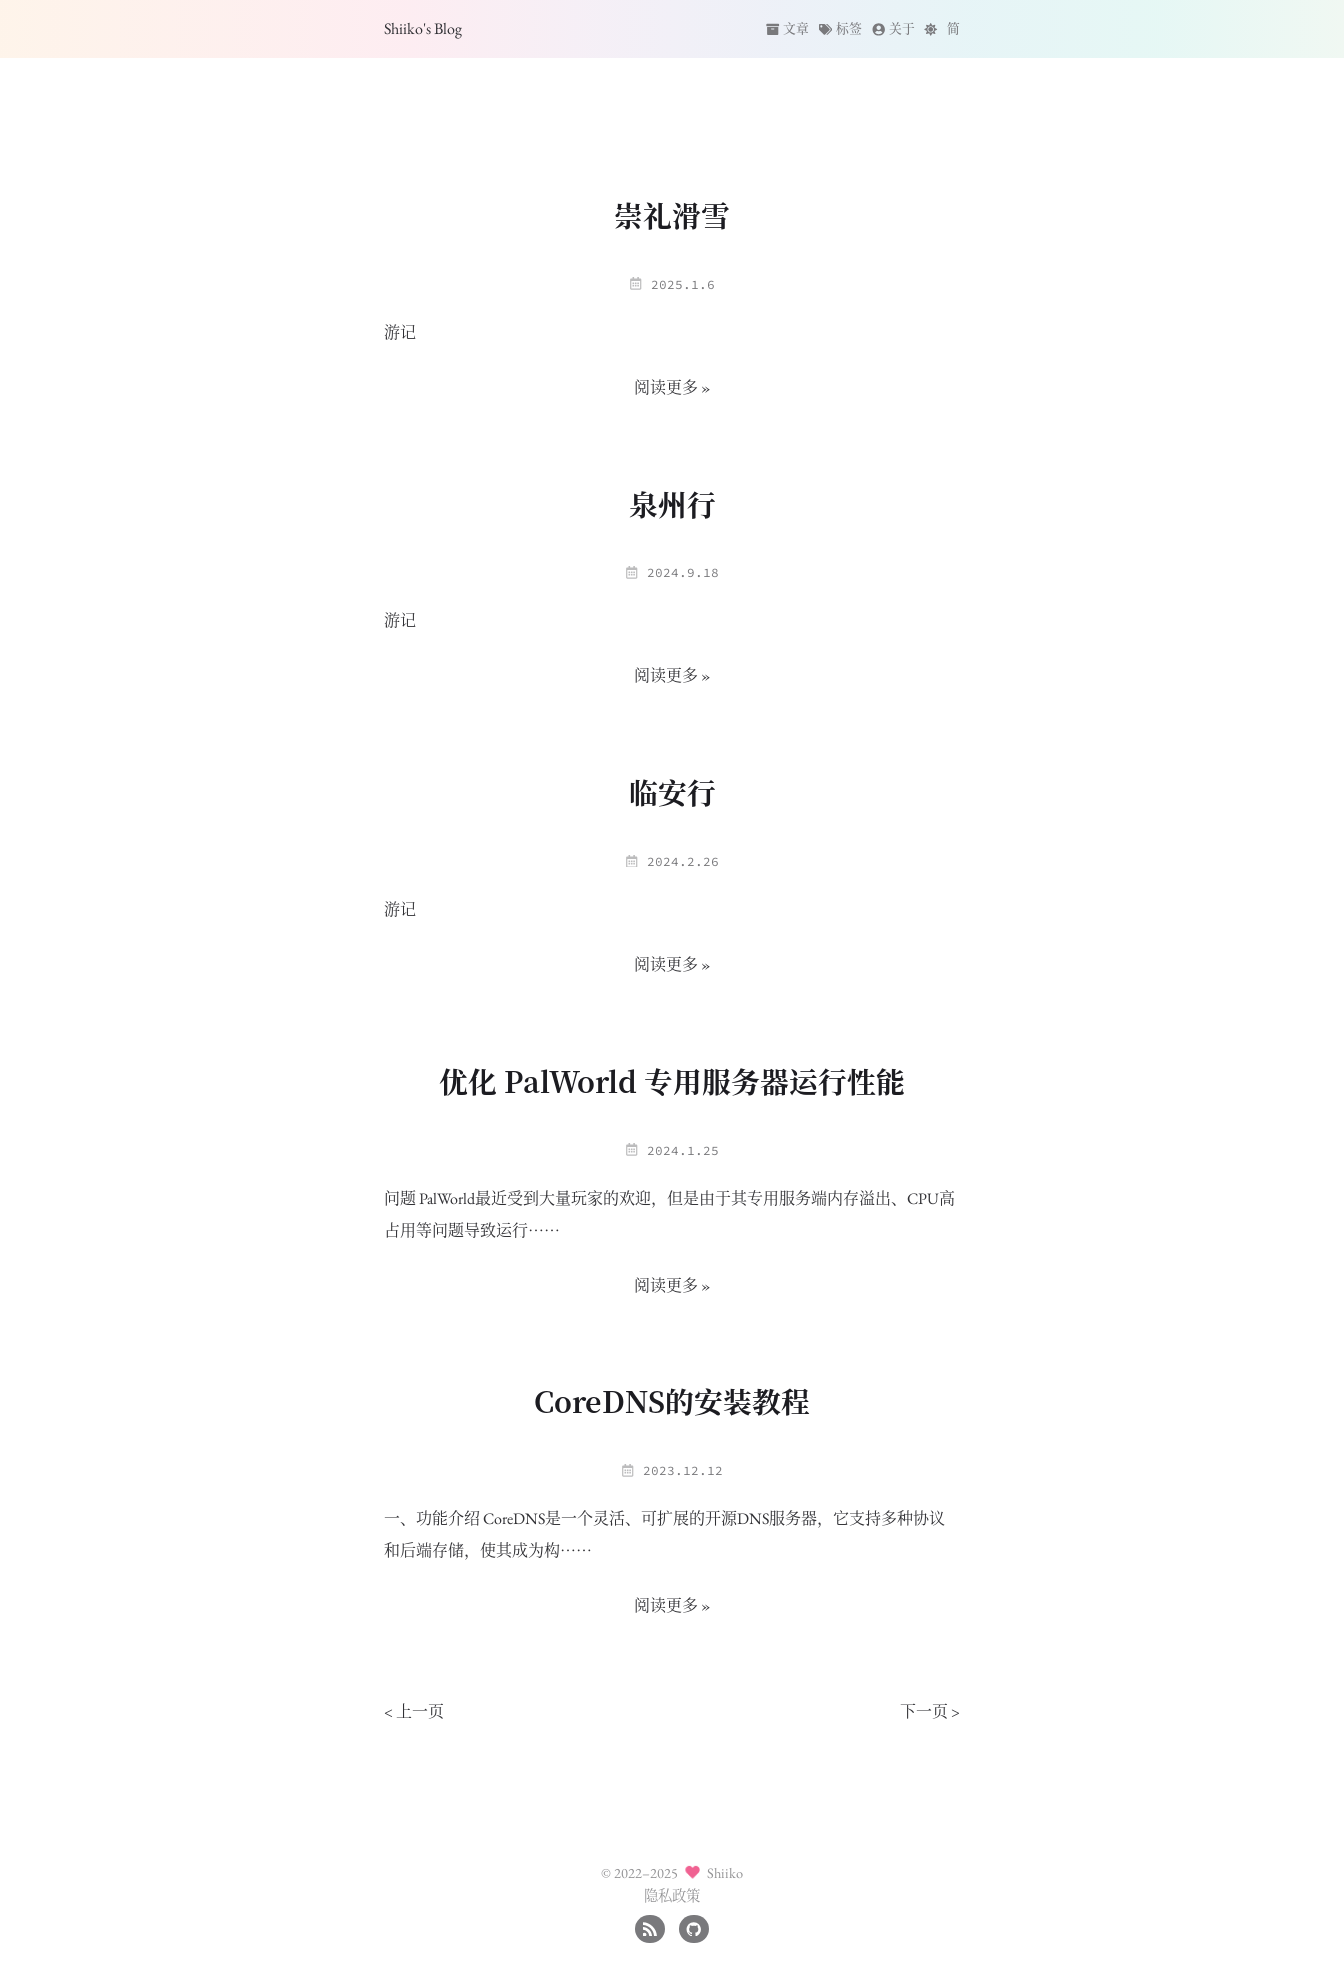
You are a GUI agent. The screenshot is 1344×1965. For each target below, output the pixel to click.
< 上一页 (414, 1711)
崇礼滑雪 (672, 214)
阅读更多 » (672, 387)
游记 (400, 332)
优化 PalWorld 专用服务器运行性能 (672, 1080)
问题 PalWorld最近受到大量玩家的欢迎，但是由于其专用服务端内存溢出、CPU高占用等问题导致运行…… (669, 1214)
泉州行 (672, 503)
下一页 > (930, 1711)
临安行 (672, 791)
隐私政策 (672, 1895)
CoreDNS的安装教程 (672, 1400)
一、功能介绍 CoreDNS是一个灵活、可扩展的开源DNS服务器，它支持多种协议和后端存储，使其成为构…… (664, 1534)
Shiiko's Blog (423, 28)
